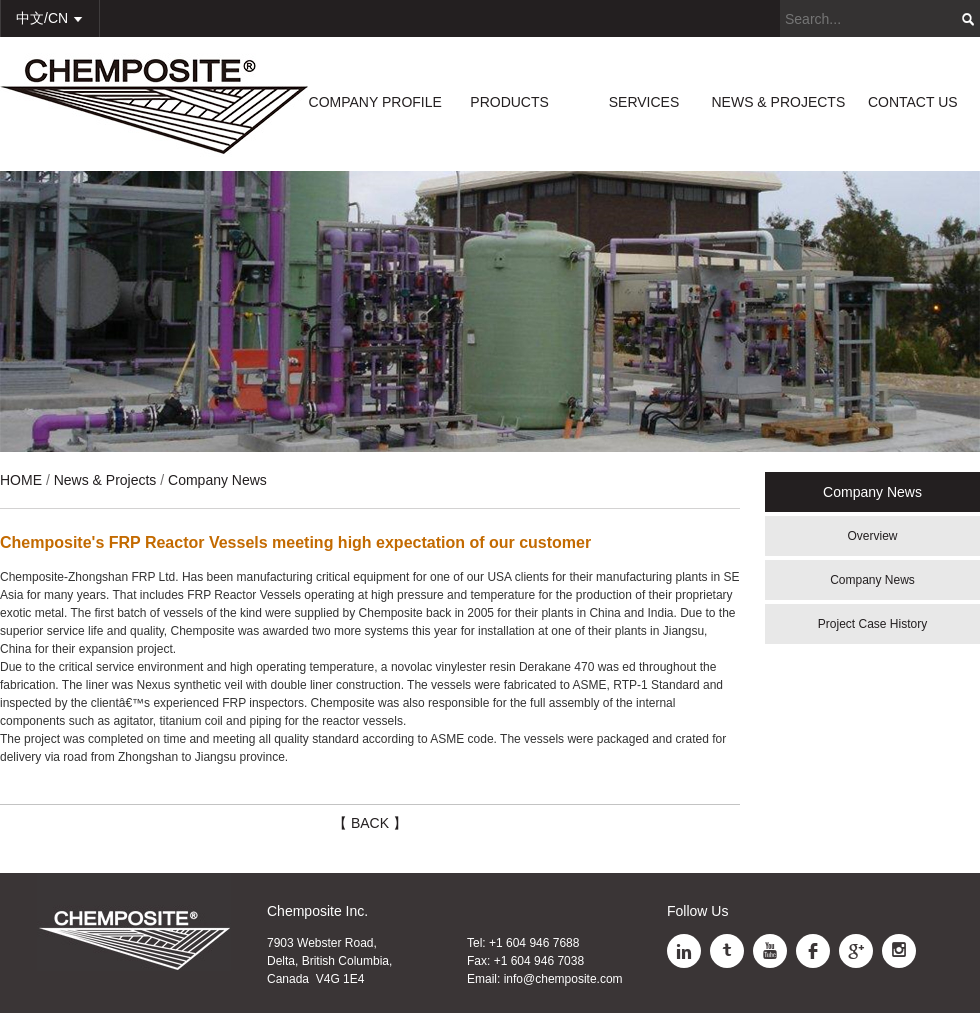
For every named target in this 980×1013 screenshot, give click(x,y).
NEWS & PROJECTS (778, 102)
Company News (872, 580)
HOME (21, 480)
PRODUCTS (509, 102)
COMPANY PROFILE (375, 102)
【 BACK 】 (370, 823)
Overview (872, 536)
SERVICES (644, 102)
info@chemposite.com (563, 979)
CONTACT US (913, 102)
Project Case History (872, 624)
